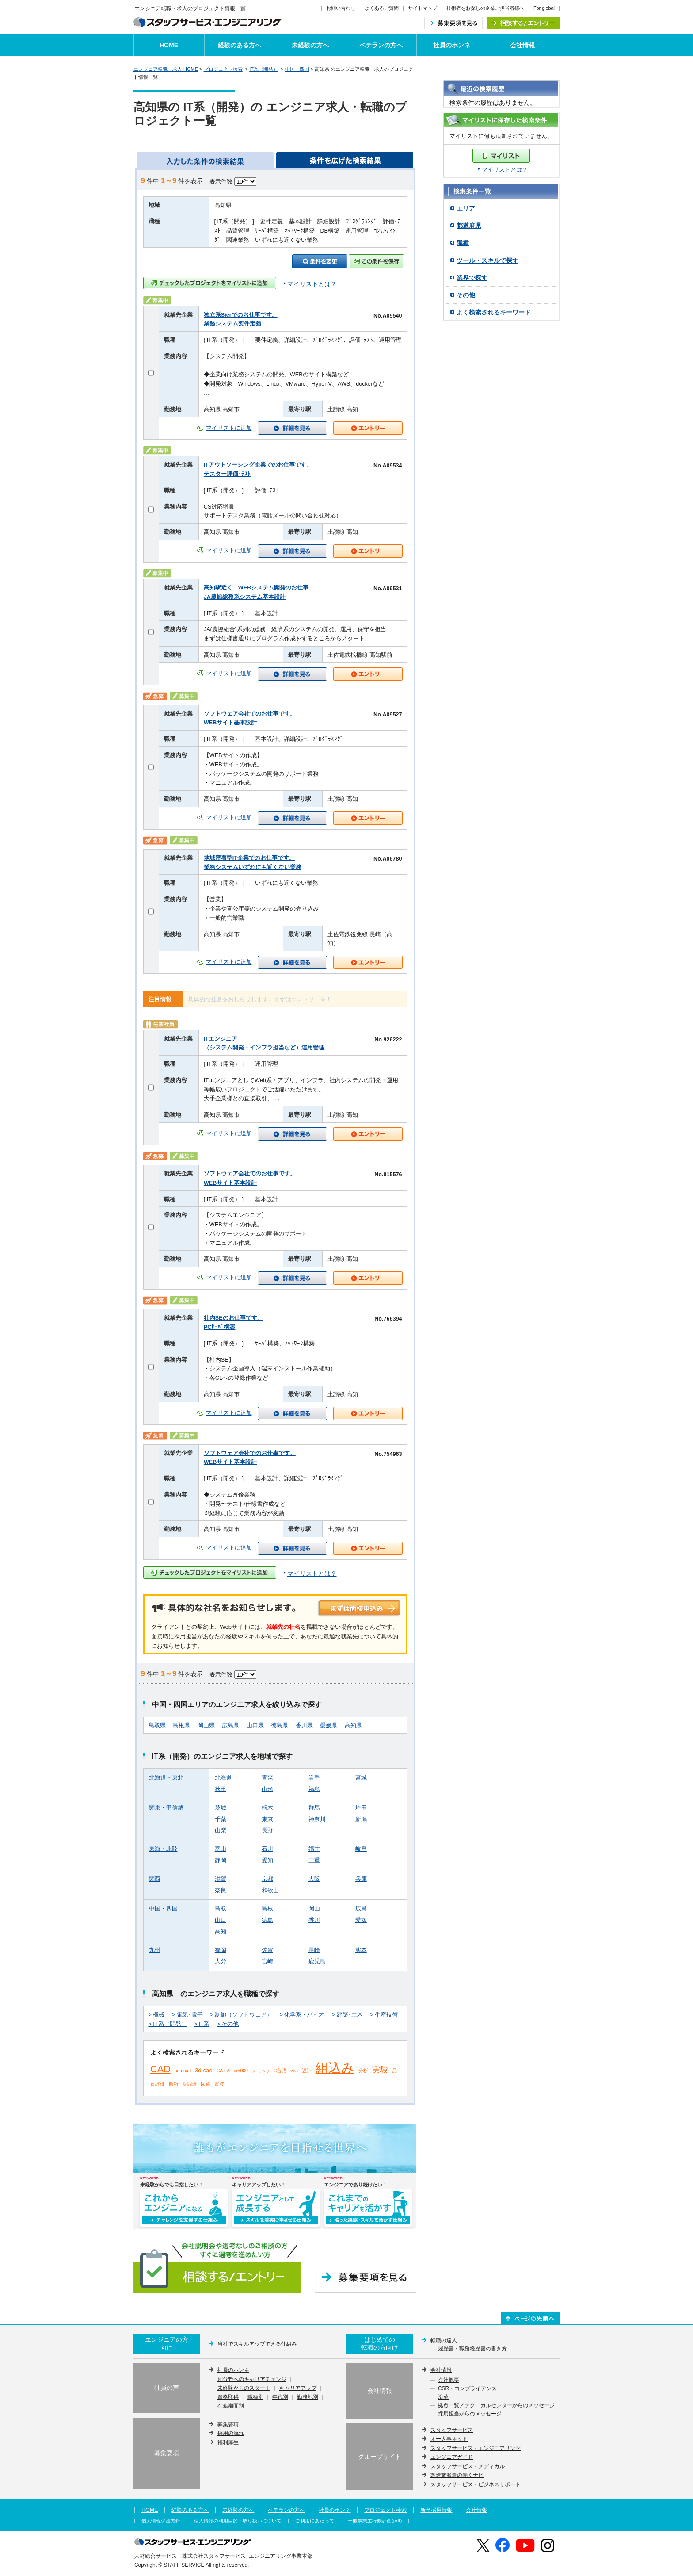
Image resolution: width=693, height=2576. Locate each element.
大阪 (314, 1879)
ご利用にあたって (314, 2521)
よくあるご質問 (382, 8)
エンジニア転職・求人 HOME (165, 69)
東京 (267, 1819)
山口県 (255, 1725)
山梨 (220, 1830)
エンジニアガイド (451, 2457)
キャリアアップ (297, 2388)
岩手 (314, 1778)
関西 (154, 1879)
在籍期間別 (230, 2406)
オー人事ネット (449, 2439)
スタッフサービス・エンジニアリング (475, 2448)
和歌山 (270, 1890)
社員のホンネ (451, 45)
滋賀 (220, 1879)
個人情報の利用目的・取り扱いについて (238, 2521)
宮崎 (267, 1961)
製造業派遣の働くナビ (457, 2475)
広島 (361, 1909)
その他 (466, 295)
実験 (380, 2069)
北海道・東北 (166, 1778)
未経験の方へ (310, 45)
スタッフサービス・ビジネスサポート (475, 2484)
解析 (174, 2083)
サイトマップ (422, 8)
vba (294, 2070)
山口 (220, 1920)
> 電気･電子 (187, 2015)
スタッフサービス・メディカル (467, 2466)
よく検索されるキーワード (494, 312)
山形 (267, 1789)
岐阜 (361, 1849)
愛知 (267, 1860)
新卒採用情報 (436, 2510)
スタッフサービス (451, 2430)
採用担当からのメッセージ (470, 2414)
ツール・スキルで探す (487, 260)
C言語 (280, 2070)
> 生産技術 (384, 2015)
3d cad (204, 2070)
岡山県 (206, 1725)
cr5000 (241, 2070)
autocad (183, 2070)
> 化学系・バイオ (302, 2015)
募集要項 (228, 2424)
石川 (267, 1849)
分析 (363, 2070)
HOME (169, 45)
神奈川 (317, 1819)
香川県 (304, 1725)
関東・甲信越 (166, 1808)
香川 (314, 1920)
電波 (219, 2083)
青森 (267, 1778)
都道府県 (469, 225)
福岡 (220, 1950)
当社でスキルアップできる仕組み (257, 2344)
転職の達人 (443, 2340)
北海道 (223, 1778)
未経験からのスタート (243, 2388)
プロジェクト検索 (223, 69)
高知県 (353, 1725)
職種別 (255, 2397)
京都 (267, 1879)
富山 (220, 1849)
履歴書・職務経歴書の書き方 (472, 2349)
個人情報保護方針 (160, 2521)
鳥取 (220, 1909)
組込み (335, 2068)
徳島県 (279, 1725)
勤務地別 (307, 2397)
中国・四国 (297, 69)
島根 (267, 1909)
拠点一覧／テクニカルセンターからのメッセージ (496, 2405)
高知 (220, 1932)
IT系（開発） (263, 69)
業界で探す (472, 277)
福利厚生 (228, 2442)
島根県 (181, 1725)
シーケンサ (261, 2071)
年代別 (280, 2397)
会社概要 (448, 2380)
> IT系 (201, 2024)
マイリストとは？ (505, 169)
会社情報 (522, 45)
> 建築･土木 (347, 2015)
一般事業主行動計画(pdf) (375, 2521)
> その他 (228, 2024)
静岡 (220, 1860)
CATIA (223, 2070)
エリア (466, 208)
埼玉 (361, 1808)
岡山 (314, 1909)
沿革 (443, 2397)
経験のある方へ (239, 45)
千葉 (220, 1819)
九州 (154, 1950)
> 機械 (156, 2015)
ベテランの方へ (381, 45)
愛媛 (361, 1920)
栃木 (267, 1808)
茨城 (220, 1808)
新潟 (361, 1819)
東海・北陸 (163, 1849)
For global (544, 8)
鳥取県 (157, 1725)
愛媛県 (328, 1725)
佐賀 (267, 1950)
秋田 (220, 1789)
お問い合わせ (340, 8)
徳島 (267, 1920)
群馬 (314, 1808)
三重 (314, 1860)
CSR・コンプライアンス (467, 2389)
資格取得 (228, 2397)
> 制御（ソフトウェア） (241, 2015)
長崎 (314, 1950)
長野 (267, 1830)
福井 (314, 1849)
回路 (205, 2083)
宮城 (361, 1778)
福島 (314, 1789)
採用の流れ (230, 2433)
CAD (160, 2069)
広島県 (230, 1725)
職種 (463, 242)
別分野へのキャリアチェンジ (251, 2379)
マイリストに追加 (229, 428)
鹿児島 (317, 1961)
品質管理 (190, 2084)
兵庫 (361, 1879)
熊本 (361, 1950)
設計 (307, 2070)
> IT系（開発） (167, 2024)
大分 (220, 1961)
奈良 (220, 1890)
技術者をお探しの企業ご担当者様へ (485, 8)
